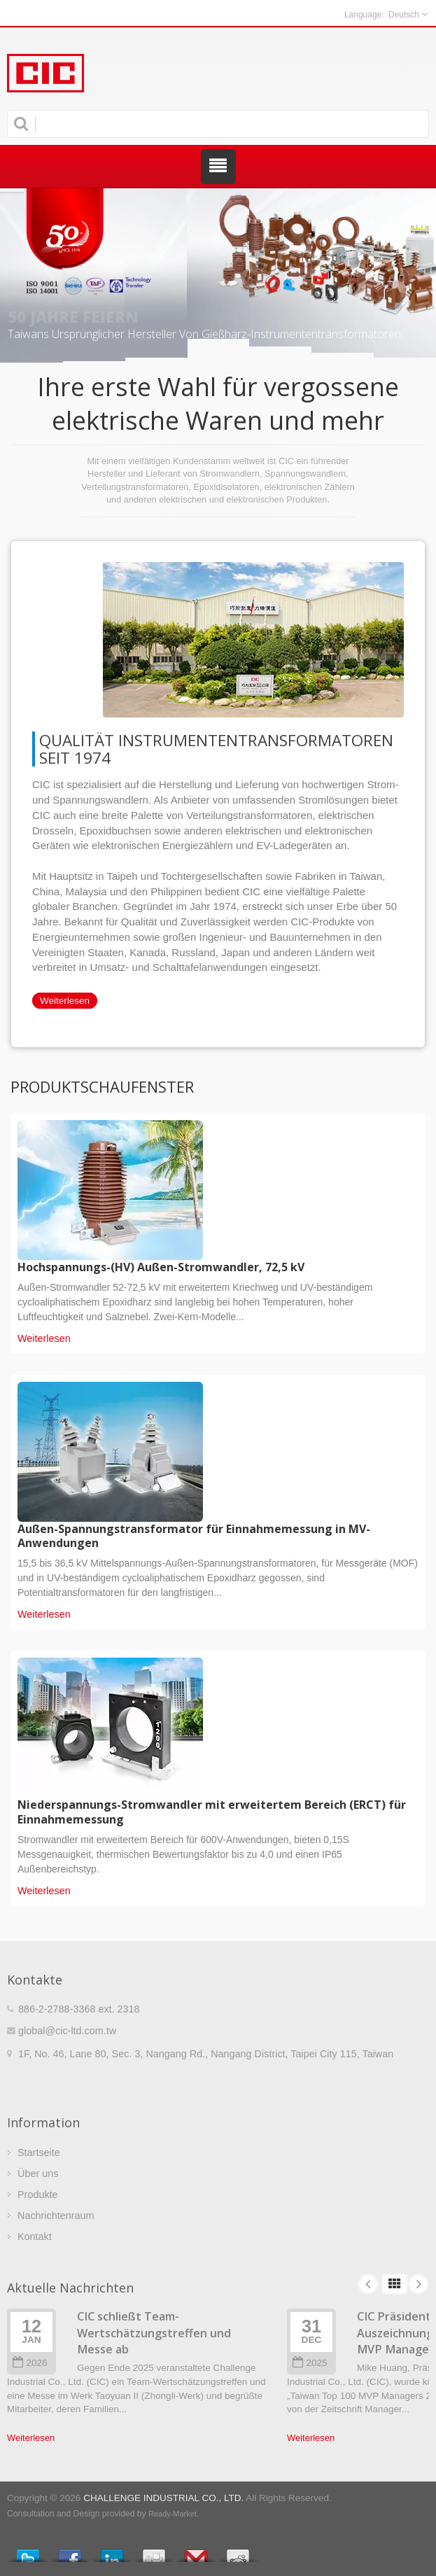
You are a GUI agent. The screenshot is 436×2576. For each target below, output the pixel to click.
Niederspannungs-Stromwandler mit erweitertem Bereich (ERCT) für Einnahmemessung (211, 1812)
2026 (30, 2363)
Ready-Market (172, 2514)
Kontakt (34, 2236)
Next (418, 2284)
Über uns (37, 2173)
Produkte (37, 2194)
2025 (310, 2363)
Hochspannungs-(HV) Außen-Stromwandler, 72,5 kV (160, 1267)
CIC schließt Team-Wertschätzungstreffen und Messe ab (154, 2333)
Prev (368, 2284)
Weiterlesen (65, 1000)
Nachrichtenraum (55, 2215)
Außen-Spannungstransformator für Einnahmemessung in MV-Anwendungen (193, 1536)
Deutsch (403, 15)
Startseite (38, 2152)
